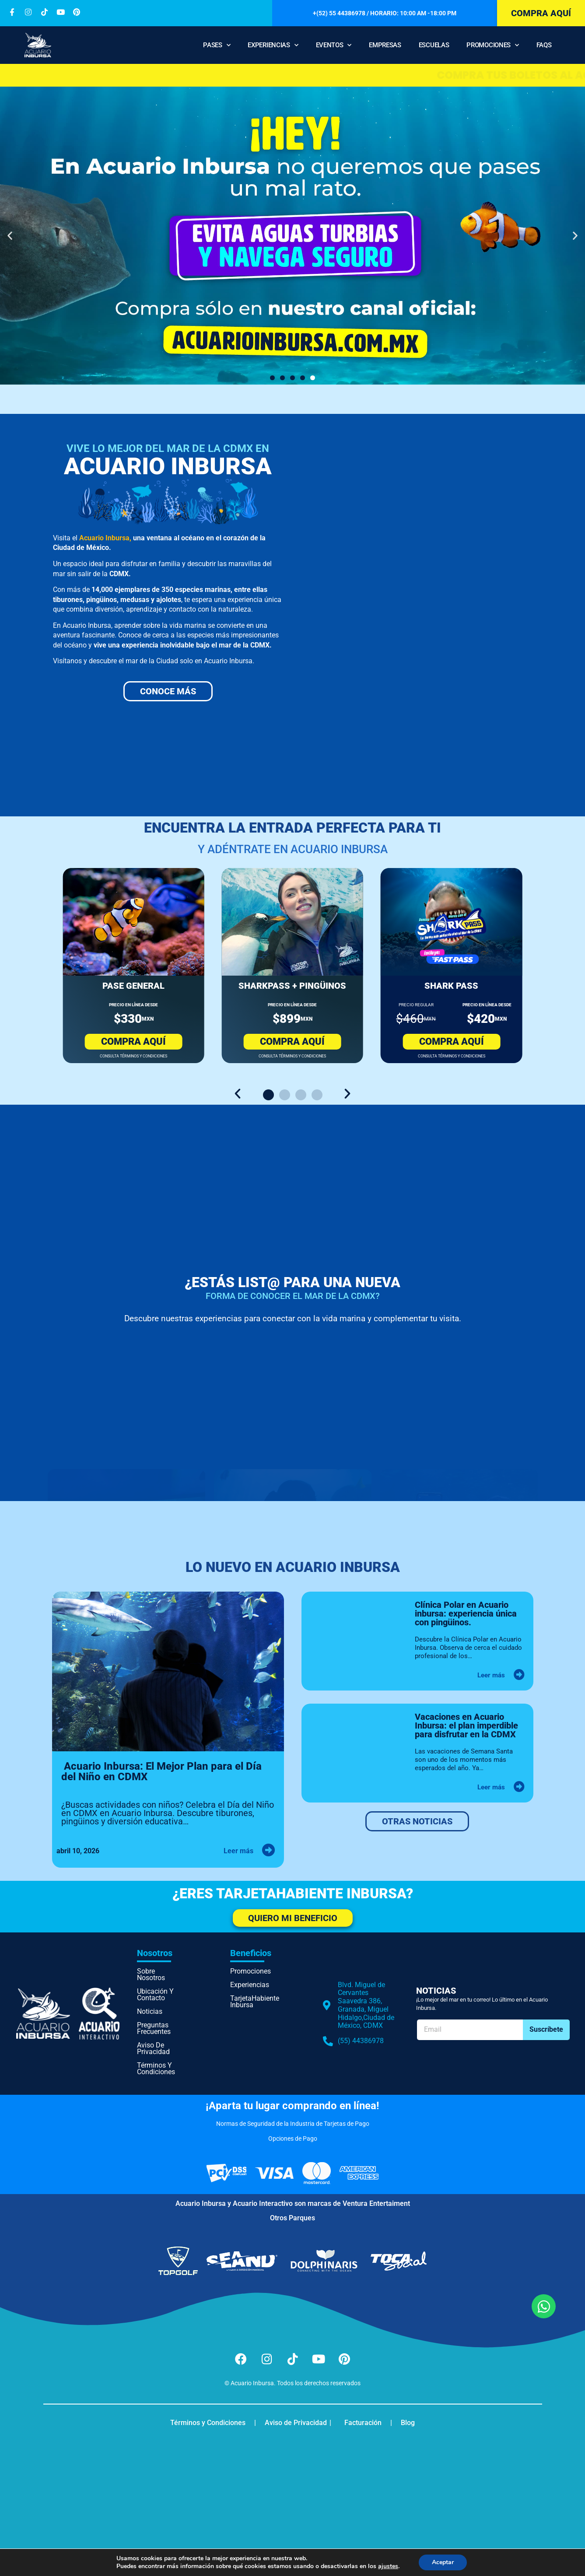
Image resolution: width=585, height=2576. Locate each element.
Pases (216, 45)
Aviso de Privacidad (153, 2048)
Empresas (385, 45)
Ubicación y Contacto (155, 1994)
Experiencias (273, 45)
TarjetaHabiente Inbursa (251, 2001)
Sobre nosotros (151, 1974)
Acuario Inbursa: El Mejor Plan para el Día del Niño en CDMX (161, 1771)
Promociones (492, 45)
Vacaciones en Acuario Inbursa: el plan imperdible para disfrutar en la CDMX (466, 1726)
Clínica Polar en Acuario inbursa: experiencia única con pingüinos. (466, 1614)
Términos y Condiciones (156, 2068)
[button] (9, 235)
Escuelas (434, 45)
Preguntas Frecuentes (154, 2028)
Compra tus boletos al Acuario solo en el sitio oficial (292, 75)
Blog (408, 2422)
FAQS (544, 45)
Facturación (363, 2422)
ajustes (388, 2566)
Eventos (334, 45)
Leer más (238, 1851)
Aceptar (443, 2562)
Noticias (149, 2011)
